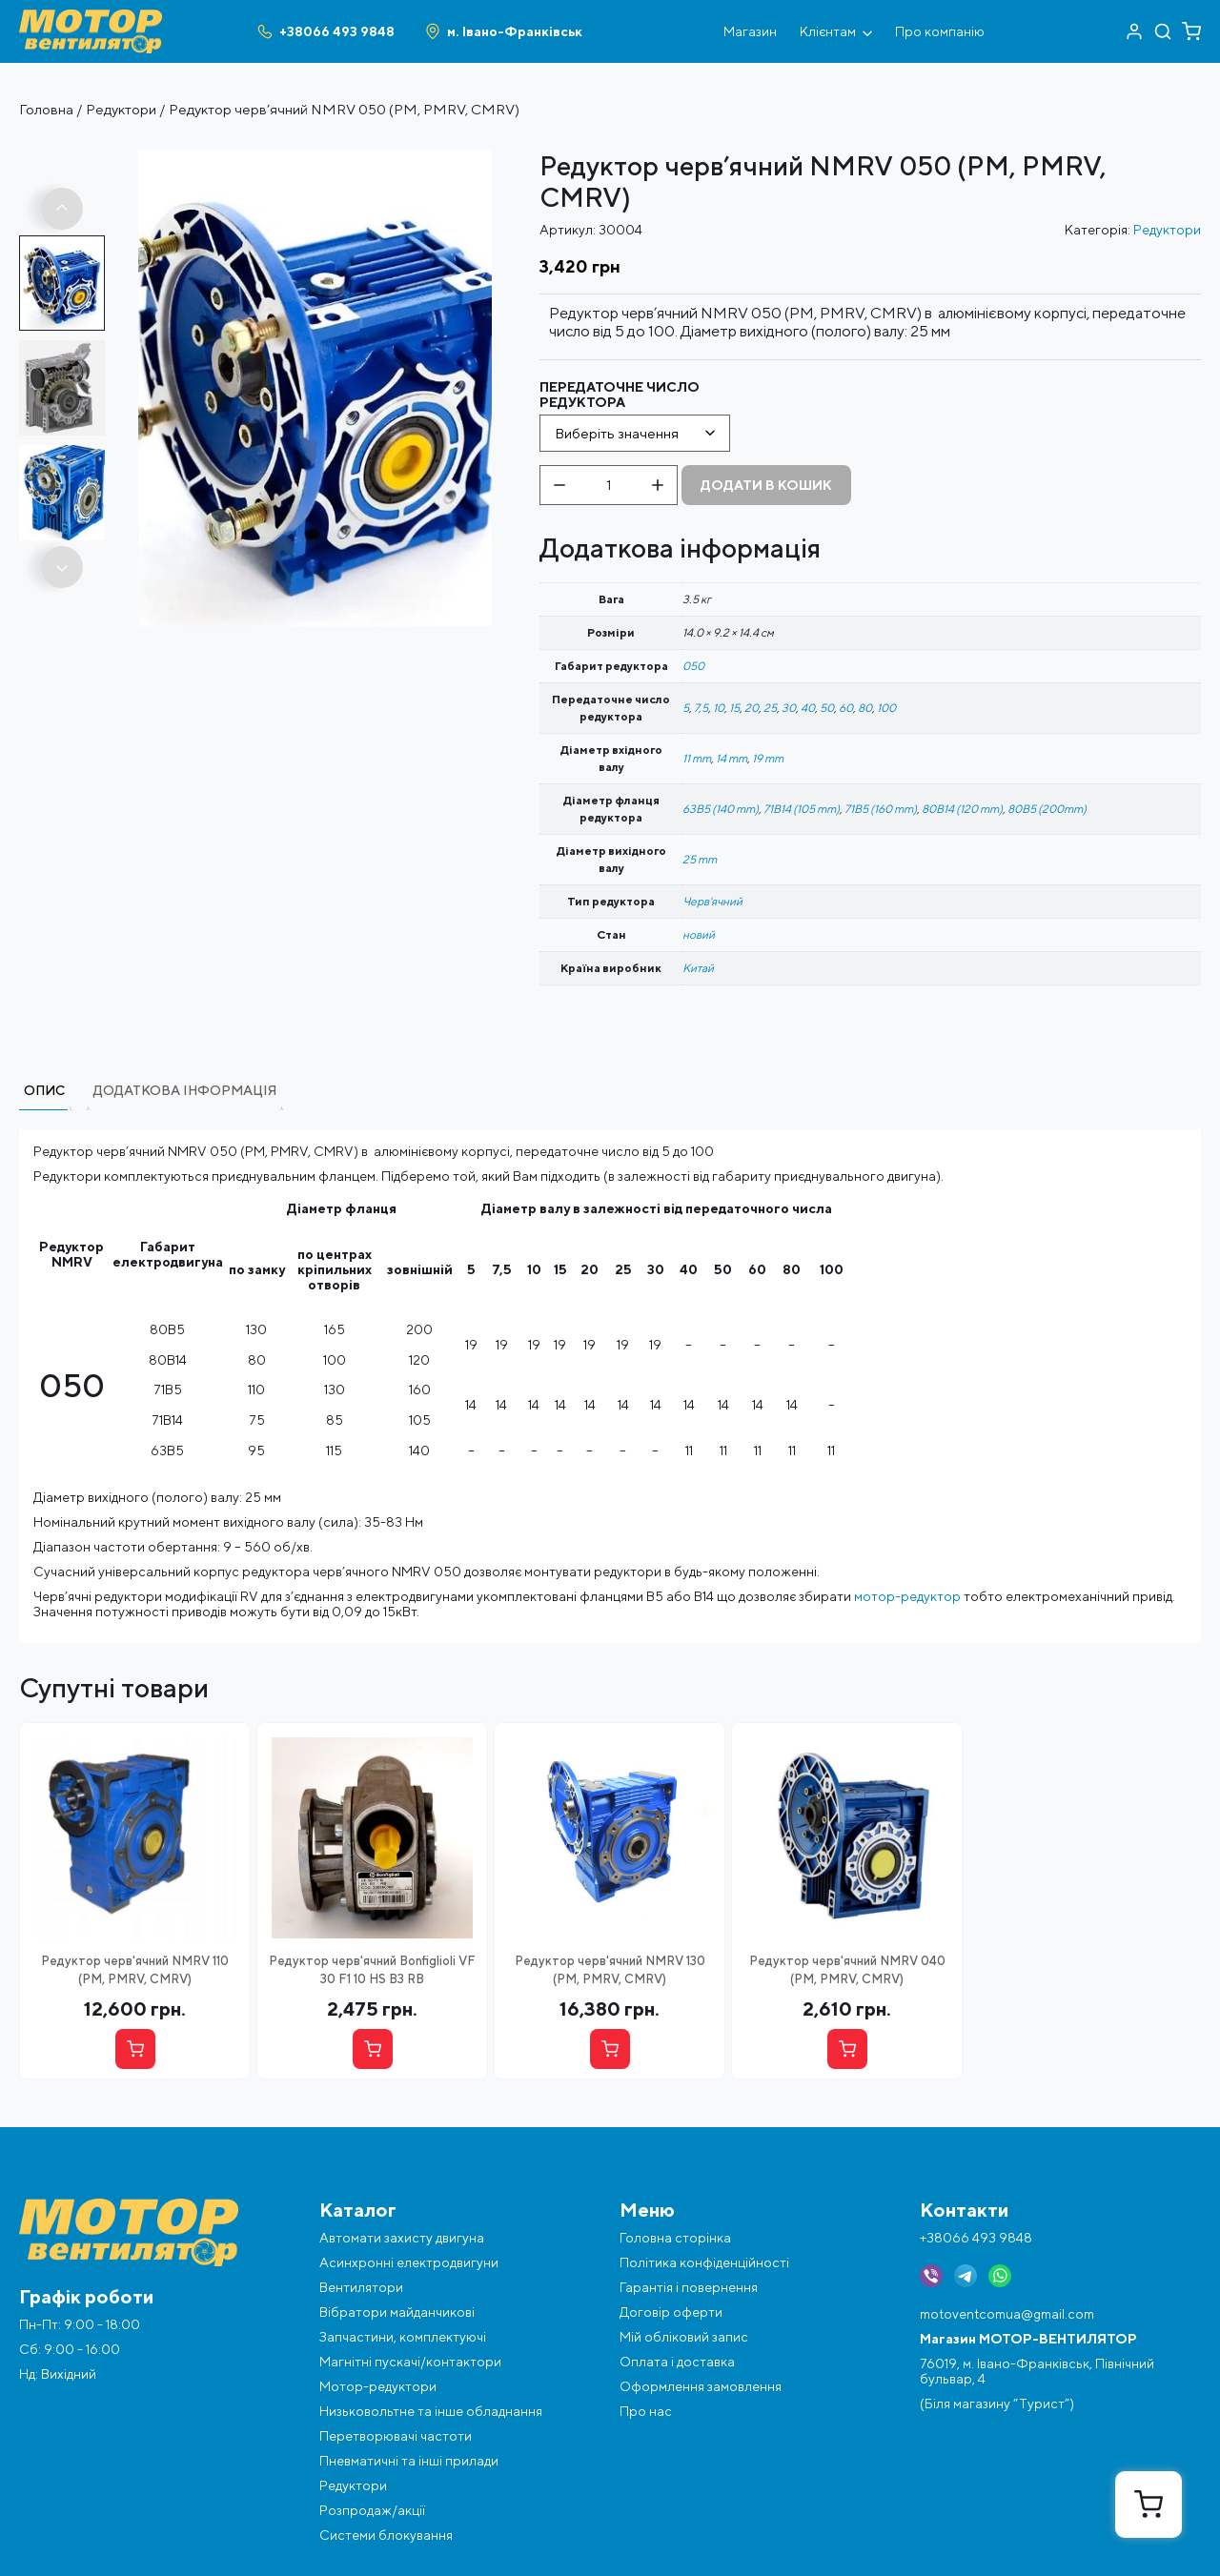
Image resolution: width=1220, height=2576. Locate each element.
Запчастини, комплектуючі (402, 2336)
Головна (46, 109)
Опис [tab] (44, 1090)
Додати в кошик (766, 485)
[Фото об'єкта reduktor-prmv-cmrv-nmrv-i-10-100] (315, 157)
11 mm (696, 758)
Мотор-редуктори (378, 2386)
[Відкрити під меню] (867, 31)
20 (751, 707)
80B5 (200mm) (1047, 808)
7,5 (701, 707)
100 (886, 707)
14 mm (731, 758)
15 (734, 707)
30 (789, 707)
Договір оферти (671, 2312)
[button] (62, 209)
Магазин (750, 31)
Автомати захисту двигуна (401, 2237)
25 (770, 707)
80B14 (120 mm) (962, 808)
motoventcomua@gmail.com (1007, 2314)
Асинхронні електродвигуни (408, 2262)
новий (698, 934)
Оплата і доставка (677, 2361)
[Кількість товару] (608, 485)
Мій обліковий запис (684, 2336)
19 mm (767, 758)
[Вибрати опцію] (135, 2049)
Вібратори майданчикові (397, 2312)
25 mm (699, 859)
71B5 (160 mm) (880, 808)
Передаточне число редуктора (619, 394)
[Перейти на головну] (90, 17)
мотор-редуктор (907, 1596)
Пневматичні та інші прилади (408, 2460)
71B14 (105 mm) (801, 808)
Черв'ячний (712, 901)
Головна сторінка (675, 2237)
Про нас (646, 2411)
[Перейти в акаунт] (1134, 31)
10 (718, 707)
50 (827, 707)
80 (865, 707)
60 (846, 707)
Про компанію (940, 31)
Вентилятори (361, 2287)
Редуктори (121, 109)
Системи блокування (386, 2535)
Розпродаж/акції (372, 2510)
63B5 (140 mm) (720, 808)
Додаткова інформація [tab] (184, 1090)
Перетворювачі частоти (395, 2436)
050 (693, 666)
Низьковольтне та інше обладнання (430, 2411)
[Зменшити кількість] (559, 485)
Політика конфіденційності (704, 2262)
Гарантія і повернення (689, 2287)
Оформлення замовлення (701, 2386)
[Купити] (373, 2049)
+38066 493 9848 (976, 2237)
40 (808, 707)
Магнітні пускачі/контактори (410, 2361)
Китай (698, 968)
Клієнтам (836, 31)
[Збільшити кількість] (658, 485)
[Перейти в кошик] (1191, 31)
